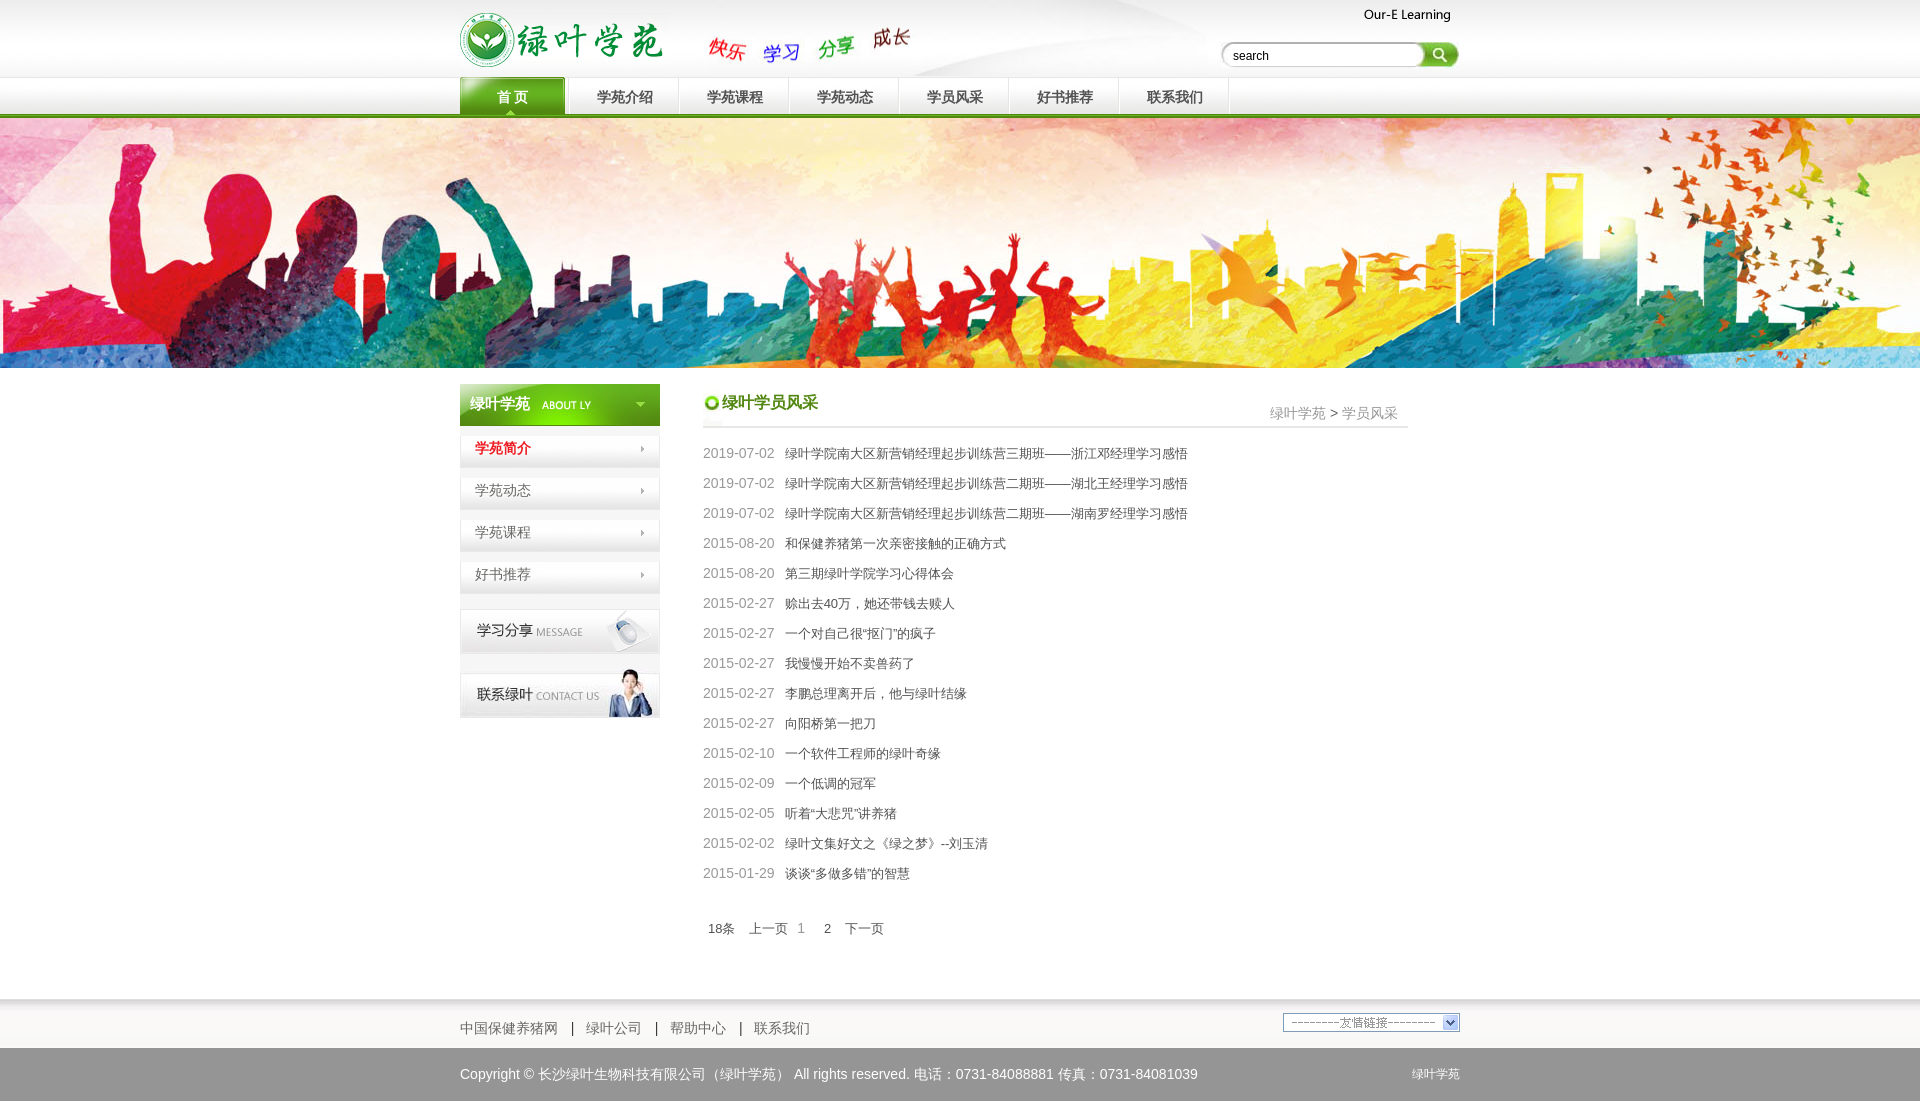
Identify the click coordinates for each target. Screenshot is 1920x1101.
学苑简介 (503, 448)
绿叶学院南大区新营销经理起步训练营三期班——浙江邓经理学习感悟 (986, 453)
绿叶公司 (614, 1028)
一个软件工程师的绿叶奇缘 (863, 753)
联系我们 (782, 1028)
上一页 (768, 928)
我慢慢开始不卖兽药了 (850, 663)
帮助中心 (698, 1028)
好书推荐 (503, 574)
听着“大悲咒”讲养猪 (841, 813)
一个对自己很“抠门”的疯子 (861, 633)
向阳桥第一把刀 (830, 723)
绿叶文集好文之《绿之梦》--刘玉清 (887, 843)
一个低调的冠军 (830, 783)
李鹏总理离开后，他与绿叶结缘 (876, 693)
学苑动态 (503, 490)
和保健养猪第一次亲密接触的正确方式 (895, 543)
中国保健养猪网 (509, 1028)
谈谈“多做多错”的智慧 (848, 873)
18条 (721, 928)
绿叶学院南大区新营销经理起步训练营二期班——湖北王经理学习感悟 (986, 483)
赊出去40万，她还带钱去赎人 (870, 603)
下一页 (864, 928)
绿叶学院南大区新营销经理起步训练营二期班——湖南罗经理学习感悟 (986, 513)
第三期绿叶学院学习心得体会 (869, 573)
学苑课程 (503, 532)
